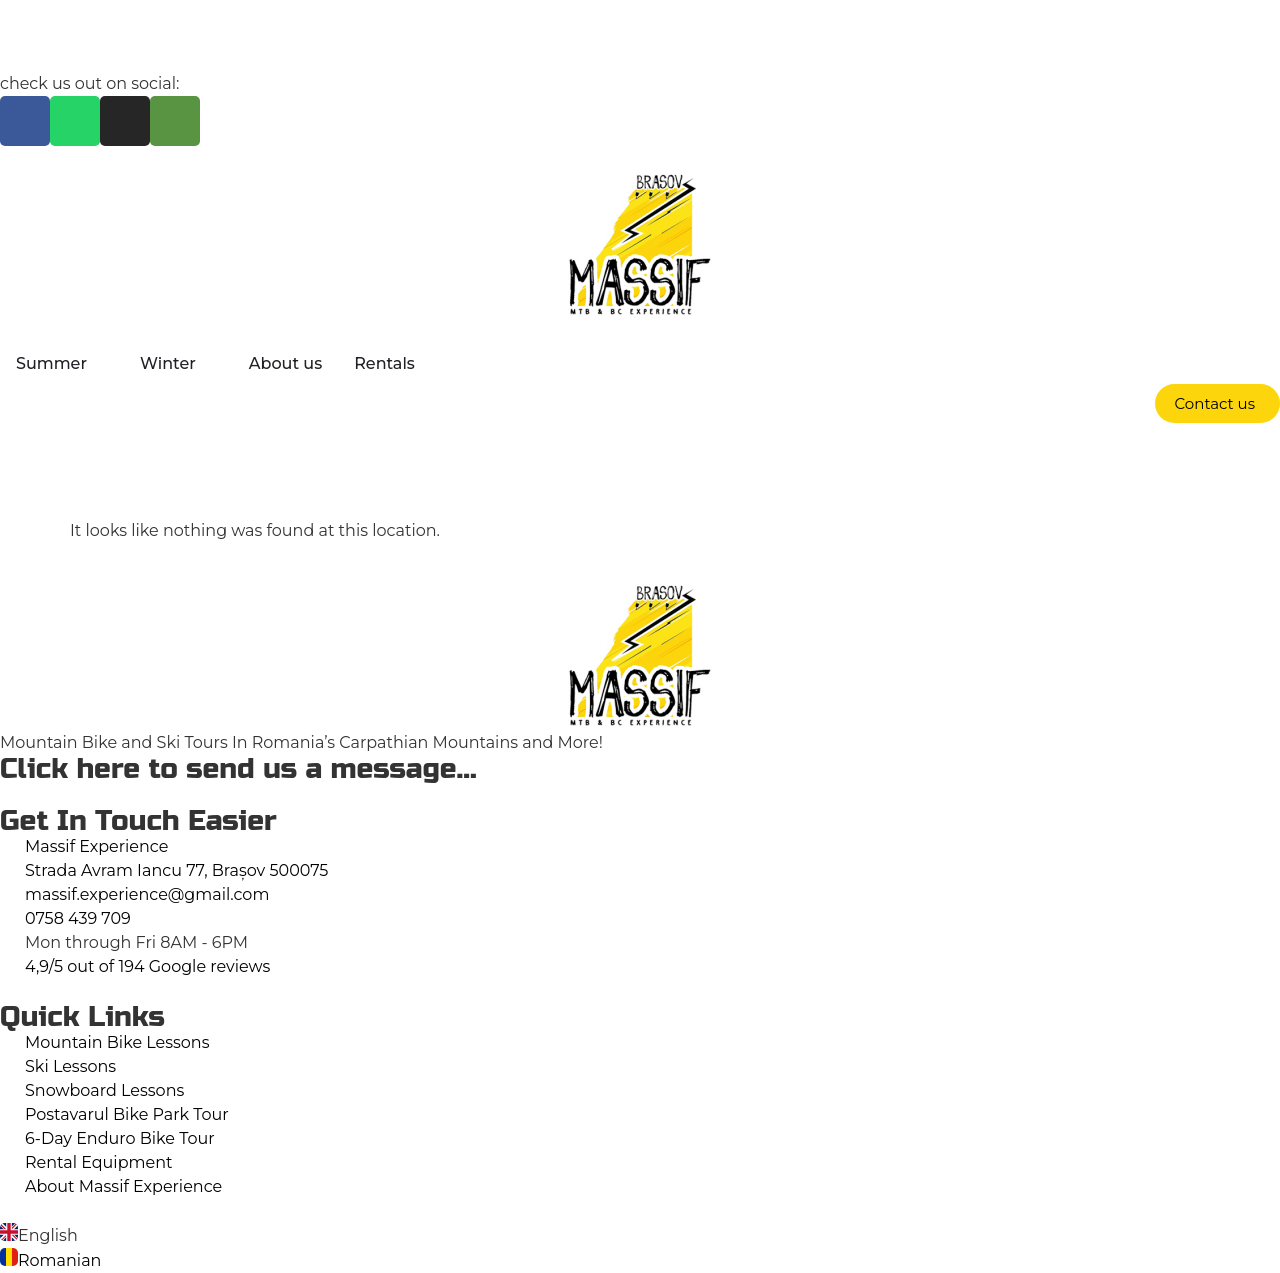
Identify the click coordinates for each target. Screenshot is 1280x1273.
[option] (640, 1235)
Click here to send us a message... (238, 769)
